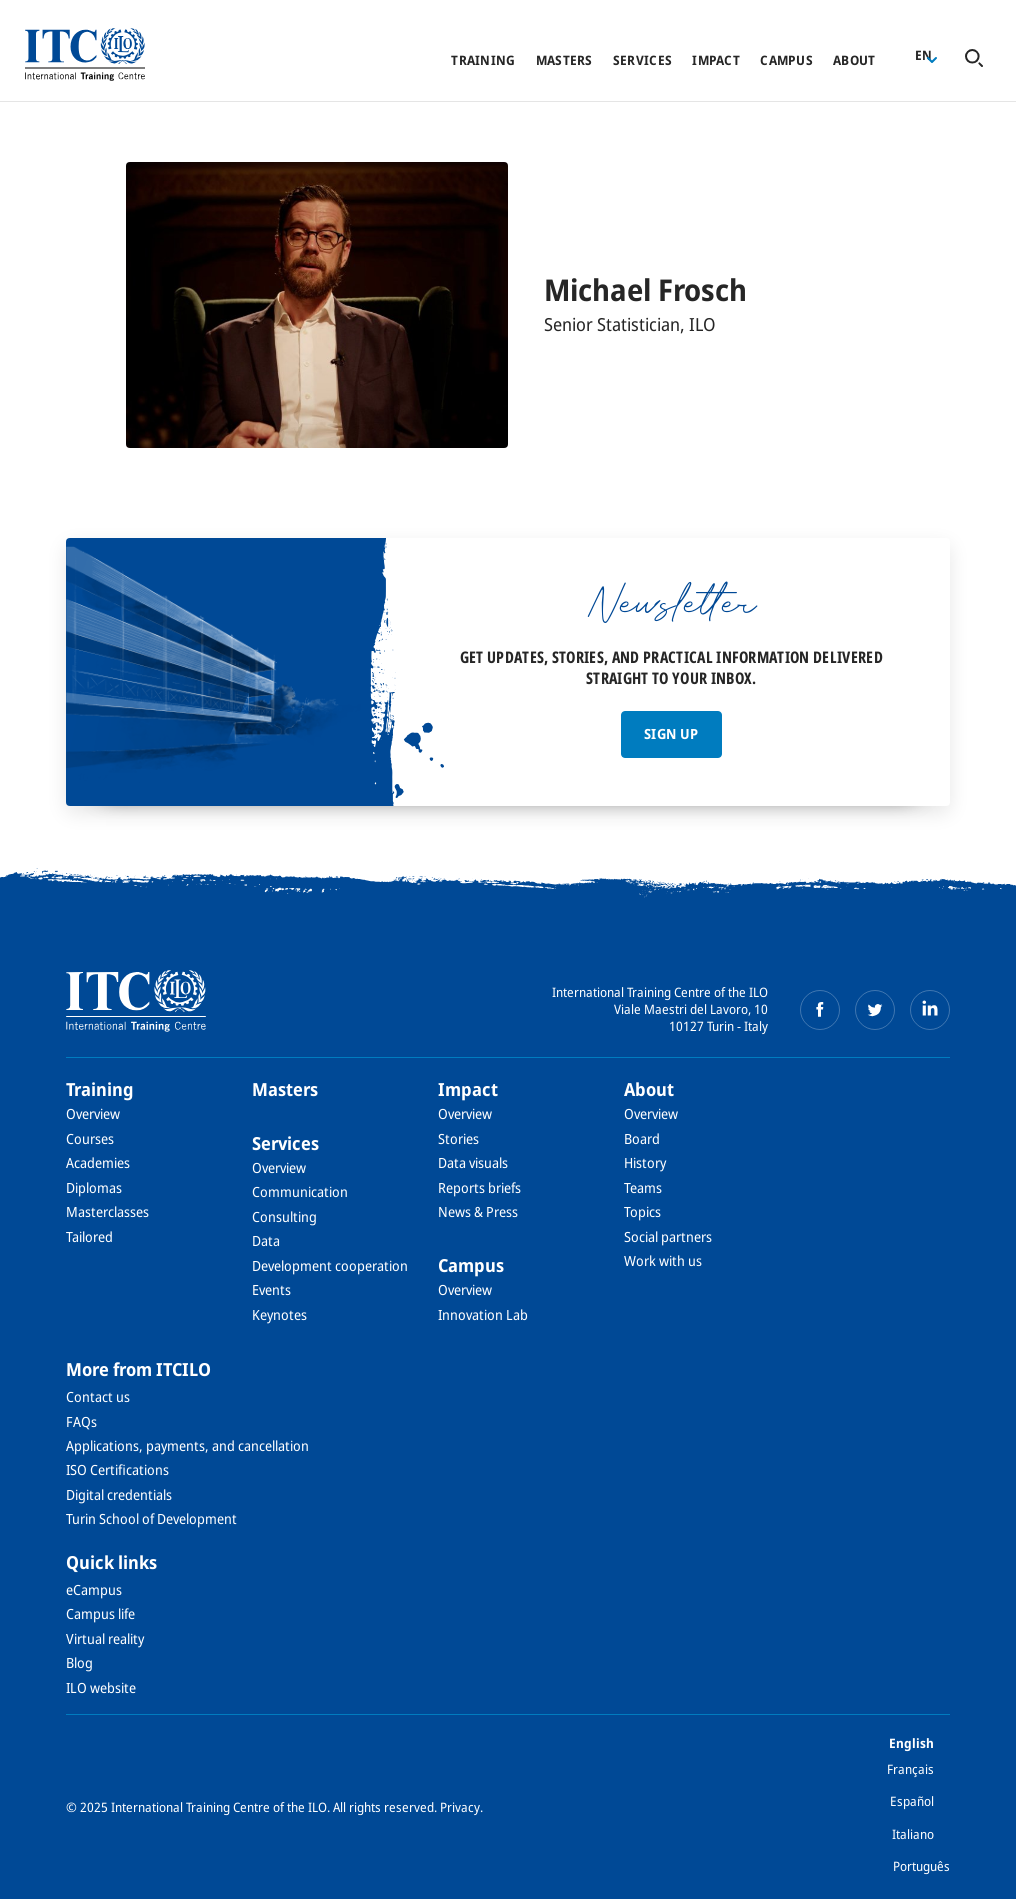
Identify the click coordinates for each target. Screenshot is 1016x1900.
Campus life (100, 1613)
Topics (642, 1211)
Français (910, 1769)
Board (642, 1138)
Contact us (98, 1396)
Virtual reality (105, 1638)
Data (266, 1240)
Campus (786, 60)
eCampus (94, 1589)
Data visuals (473, 1162)
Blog (79, 1662)
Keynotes (279, 1314)
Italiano (913, 1834)
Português (921, 1866)
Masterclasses (107, 1211)
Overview (93, 1113)
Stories (458, 1138)
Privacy (460, 1807)
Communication (300, 1191)
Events (271, 1289)
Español (912, 1801)
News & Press (478, 1211)
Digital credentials (119, 1494)
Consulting (284, 1216)
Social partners (668, 1236)
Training (483, 60)
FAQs (81, 1421)
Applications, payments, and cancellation (187, 1445)
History (645, 1162)
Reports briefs (479, 1187)
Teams (643, 1187)
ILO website (101, 1687)
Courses (90, 1138)
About (854, 60)
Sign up (671, 733)
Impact (716, 60)
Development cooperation (330, 1265)
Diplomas (94, 1187)
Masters (564, 60)
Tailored (89, 1236)
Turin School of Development (151, 1518)
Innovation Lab (483, 1314)
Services (642, 60)
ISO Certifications (117, 1469)
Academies (98, 1162)
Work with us (663, 1260)
